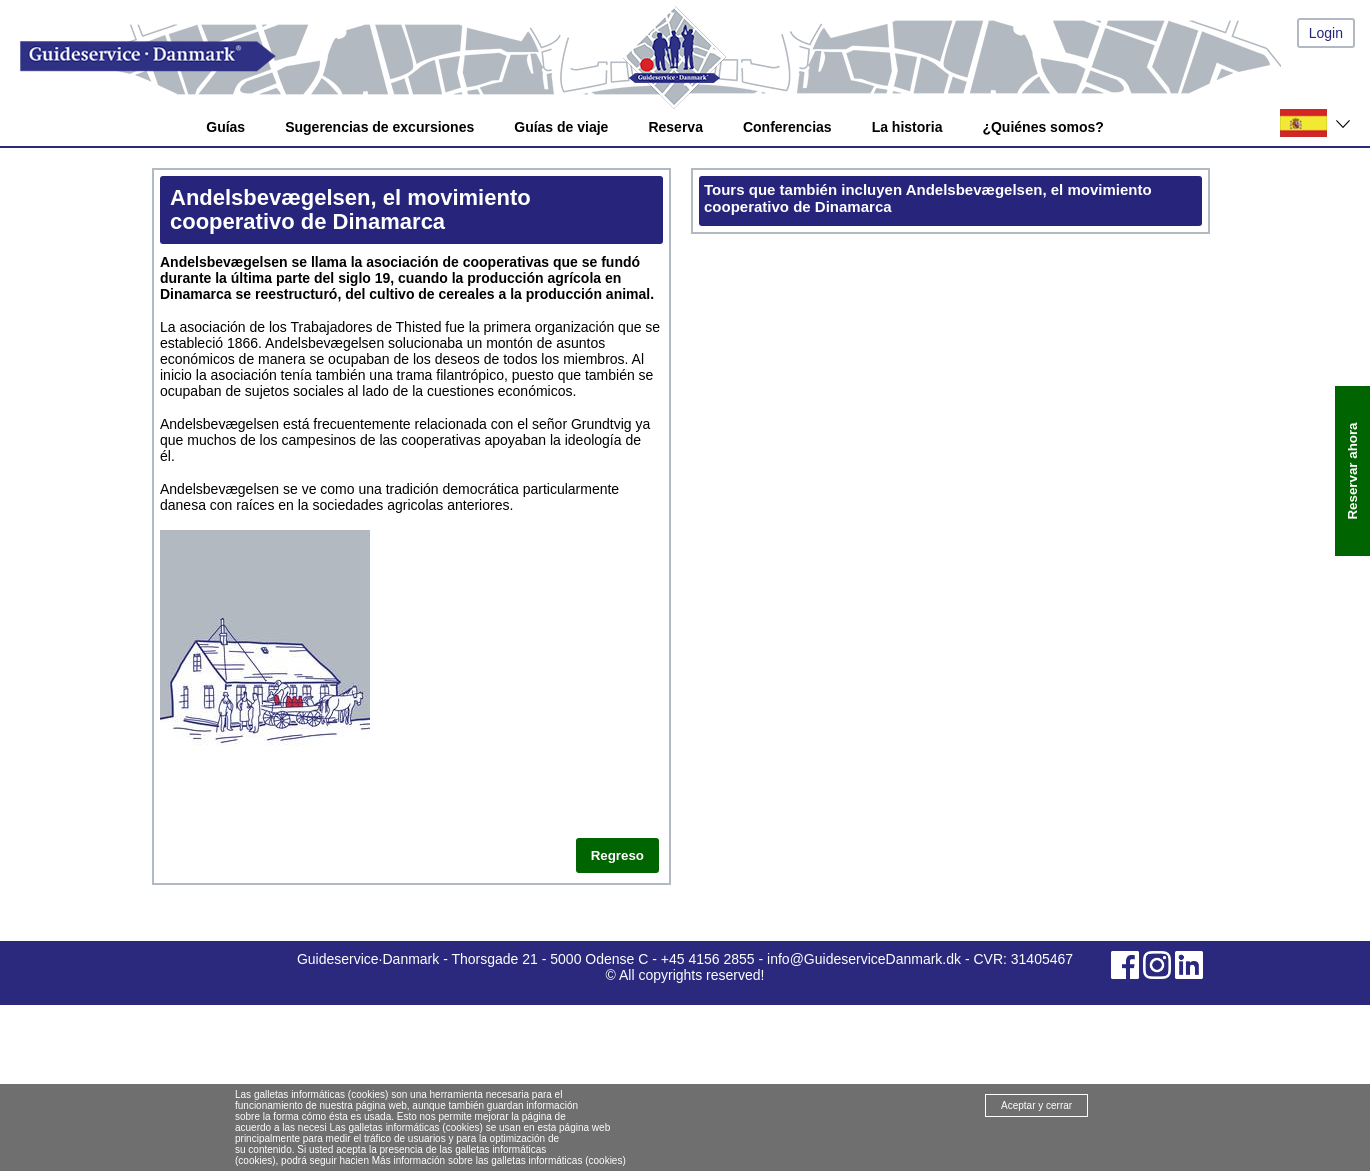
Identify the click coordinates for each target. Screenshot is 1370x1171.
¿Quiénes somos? (1042, 127)
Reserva (675, 127)
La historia (907, 127)
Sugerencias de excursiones (379, 127)
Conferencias (787, 127)
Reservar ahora (1352, 471)
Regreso (617, 855)
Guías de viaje (561, 127)
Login (1326, 33)
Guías (225, 127)
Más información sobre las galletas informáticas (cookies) (499, 1160)
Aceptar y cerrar (1036, 1105)
